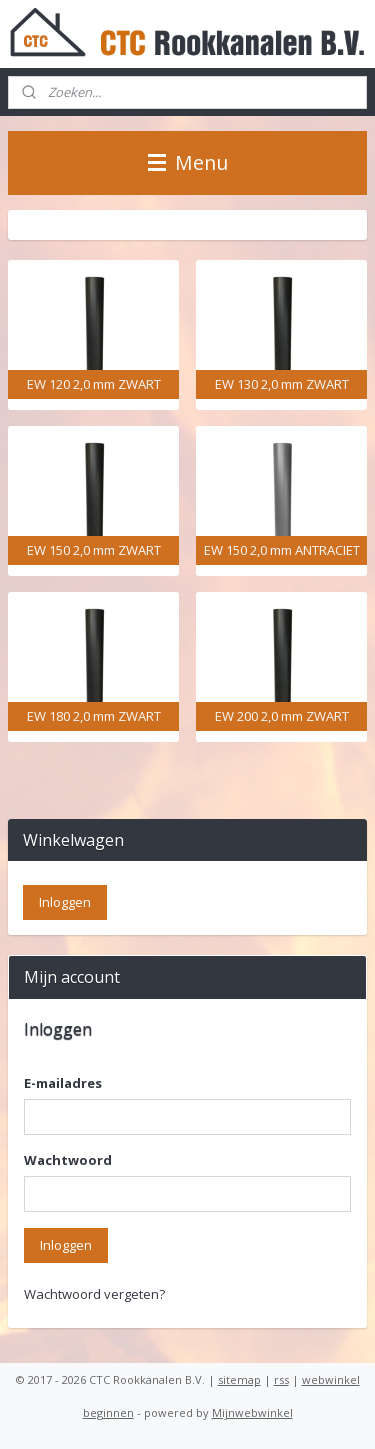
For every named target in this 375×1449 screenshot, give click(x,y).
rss (281, 1379)
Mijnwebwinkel (252, 1412)
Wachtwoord (68, 1160)
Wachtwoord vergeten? (94, 1294)
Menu (188, 162)
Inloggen (66, 1245)
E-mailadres (63, 1083)
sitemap (239, 1379)
